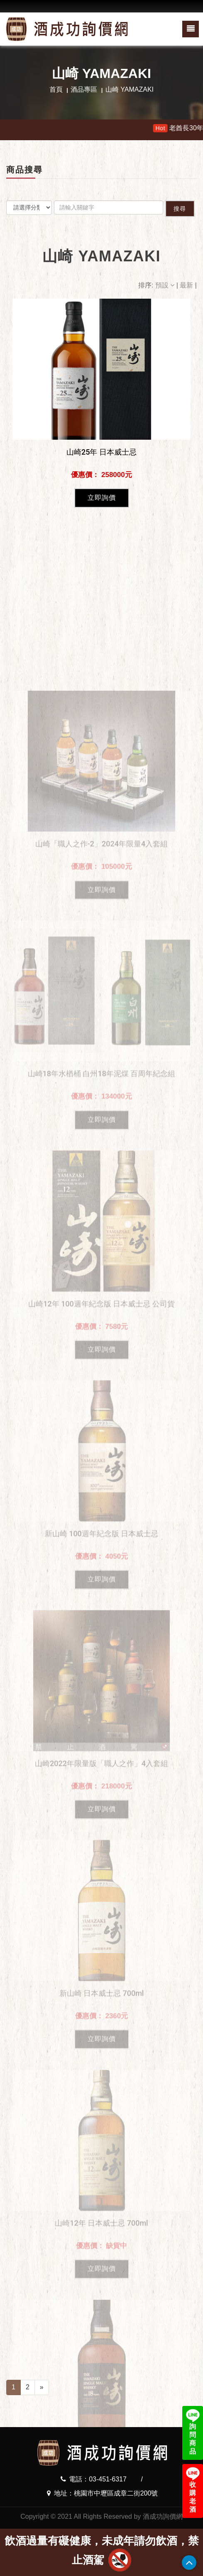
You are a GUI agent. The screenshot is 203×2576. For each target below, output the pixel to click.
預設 (165, 285)
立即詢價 (102, 498)
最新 (187, 285)
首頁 (56, 89)
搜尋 (180, 208)
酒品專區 (84, 89)
